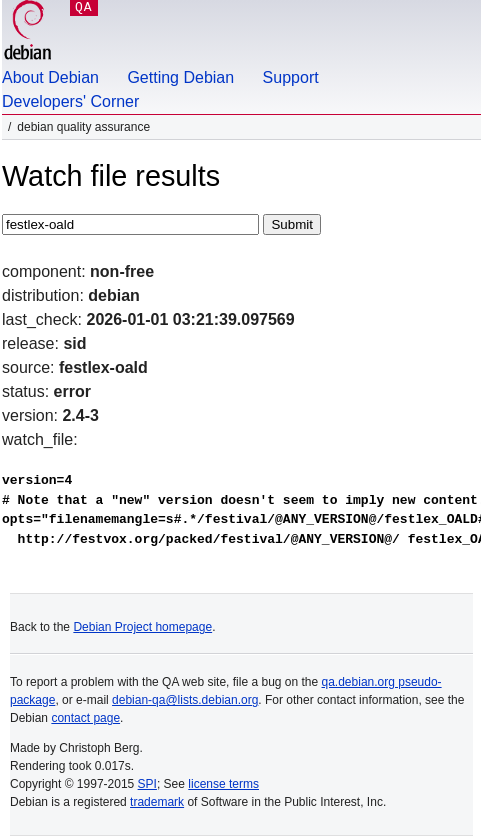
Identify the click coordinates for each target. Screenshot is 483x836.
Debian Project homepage (142, 627)
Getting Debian (180, 77)
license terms (223, 784)
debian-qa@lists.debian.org (185, 700)
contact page (85, 718)
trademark (157, 802)
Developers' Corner (70, 101)
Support (291, 77)
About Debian (50, 77)
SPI (147, 784)
